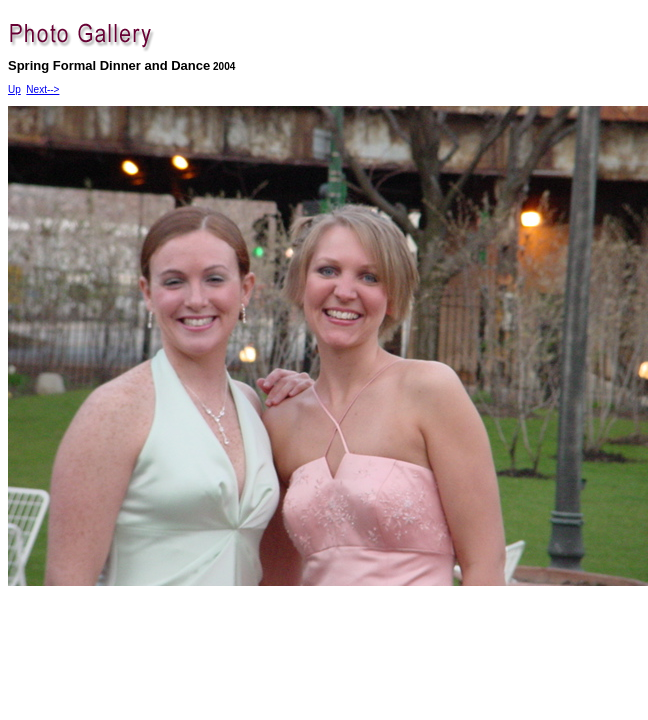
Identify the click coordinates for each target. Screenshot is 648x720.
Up (14, 89)
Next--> (42, 89)
